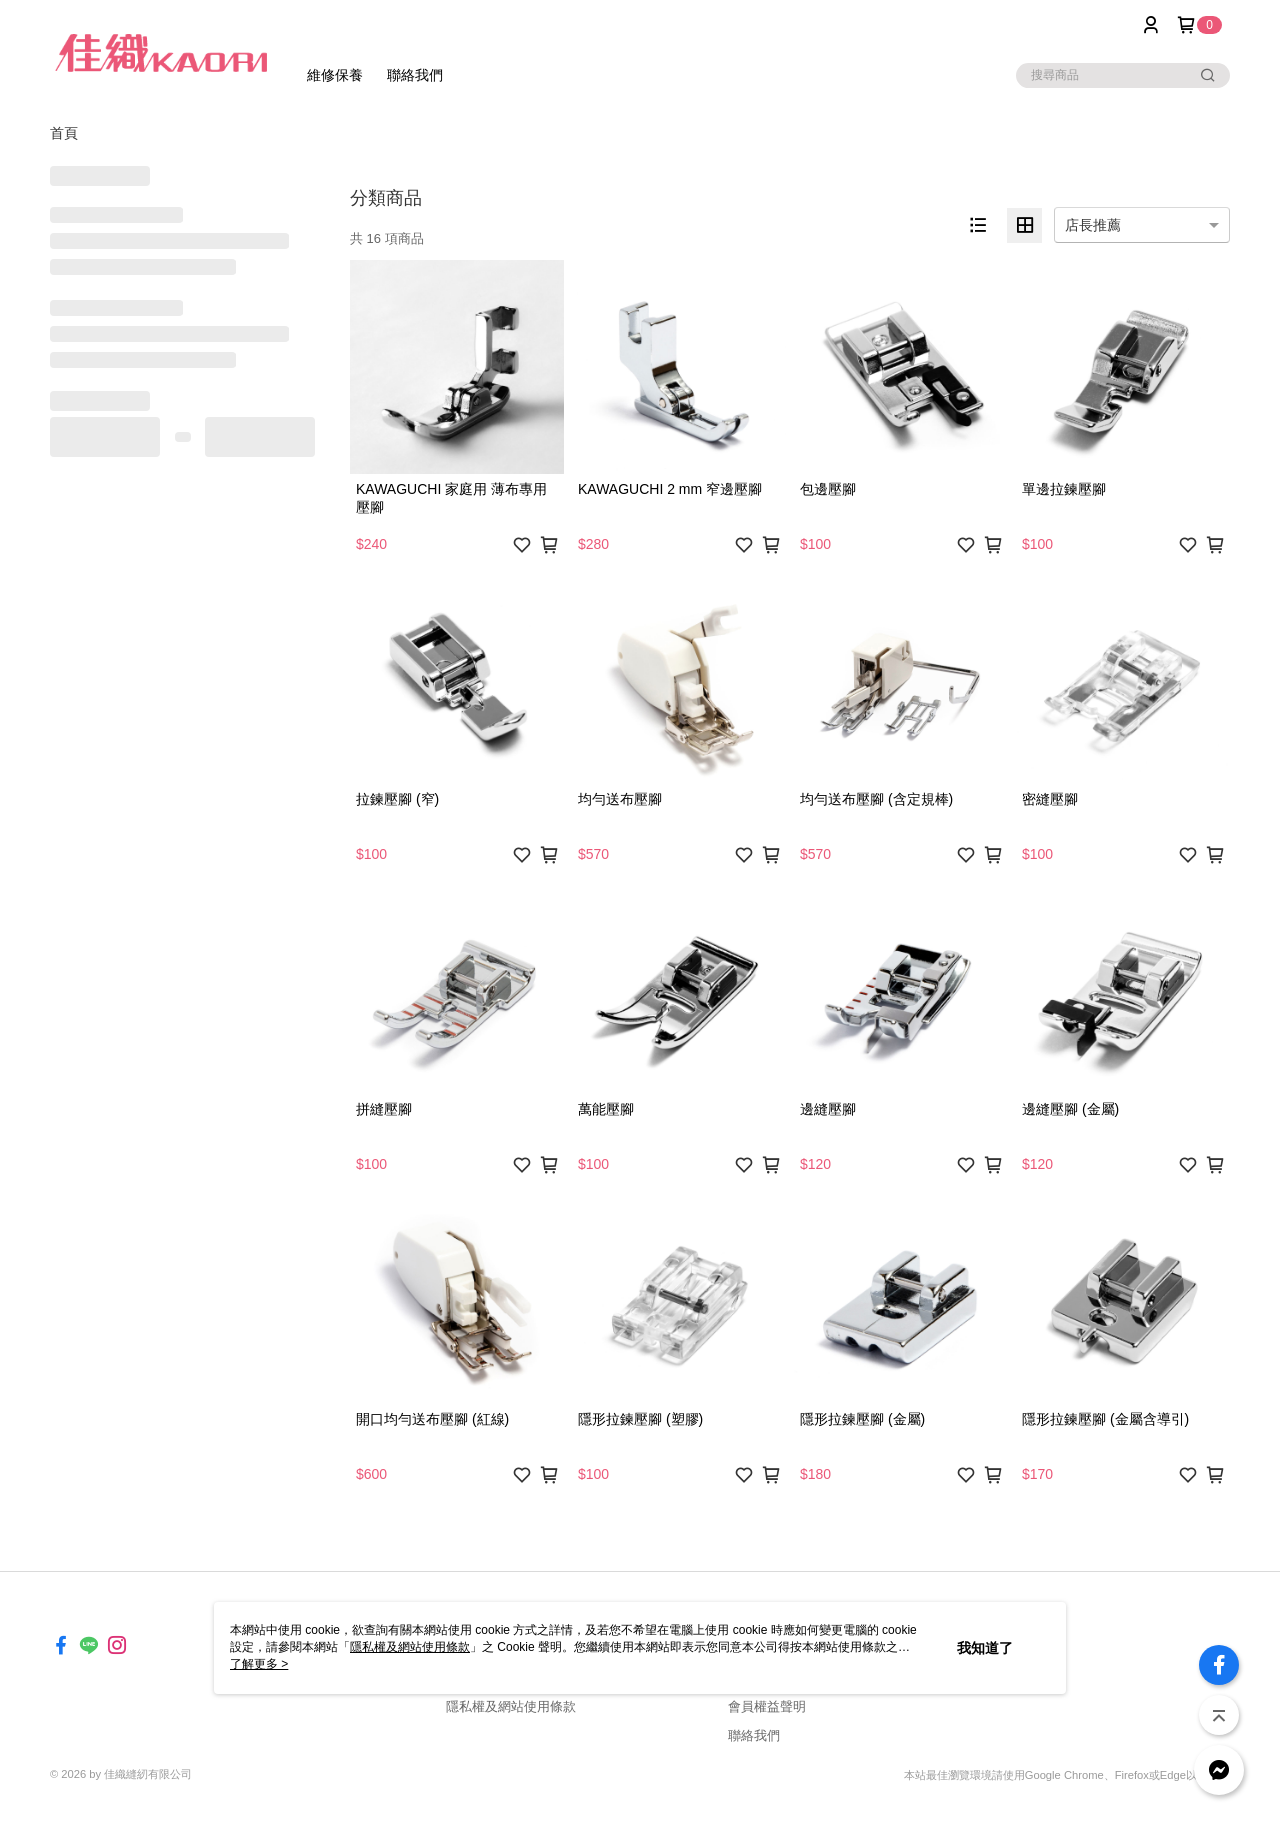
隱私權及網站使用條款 (511, 1706)
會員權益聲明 (767, 1706)
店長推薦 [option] (1093, 225)
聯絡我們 (754, 1735)
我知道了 (985, 1648)
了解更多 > (259, 1664)
